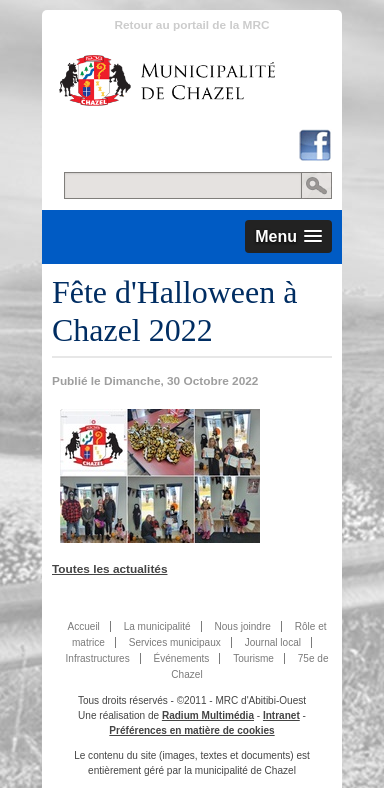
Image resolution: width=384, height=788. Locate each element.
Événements (182, 658)
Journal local (273, 642)
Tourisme (253, 658)
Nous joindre (242, 626)
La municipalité (157, 626)
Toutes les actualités (109, 569)
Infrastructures (98, 658)
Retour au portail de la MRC (191, 25)
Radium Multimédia (208, 715)
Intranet (281, 715)
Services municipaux (175, 642)
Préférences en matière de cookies (191, 730)
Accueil (83, 626)
